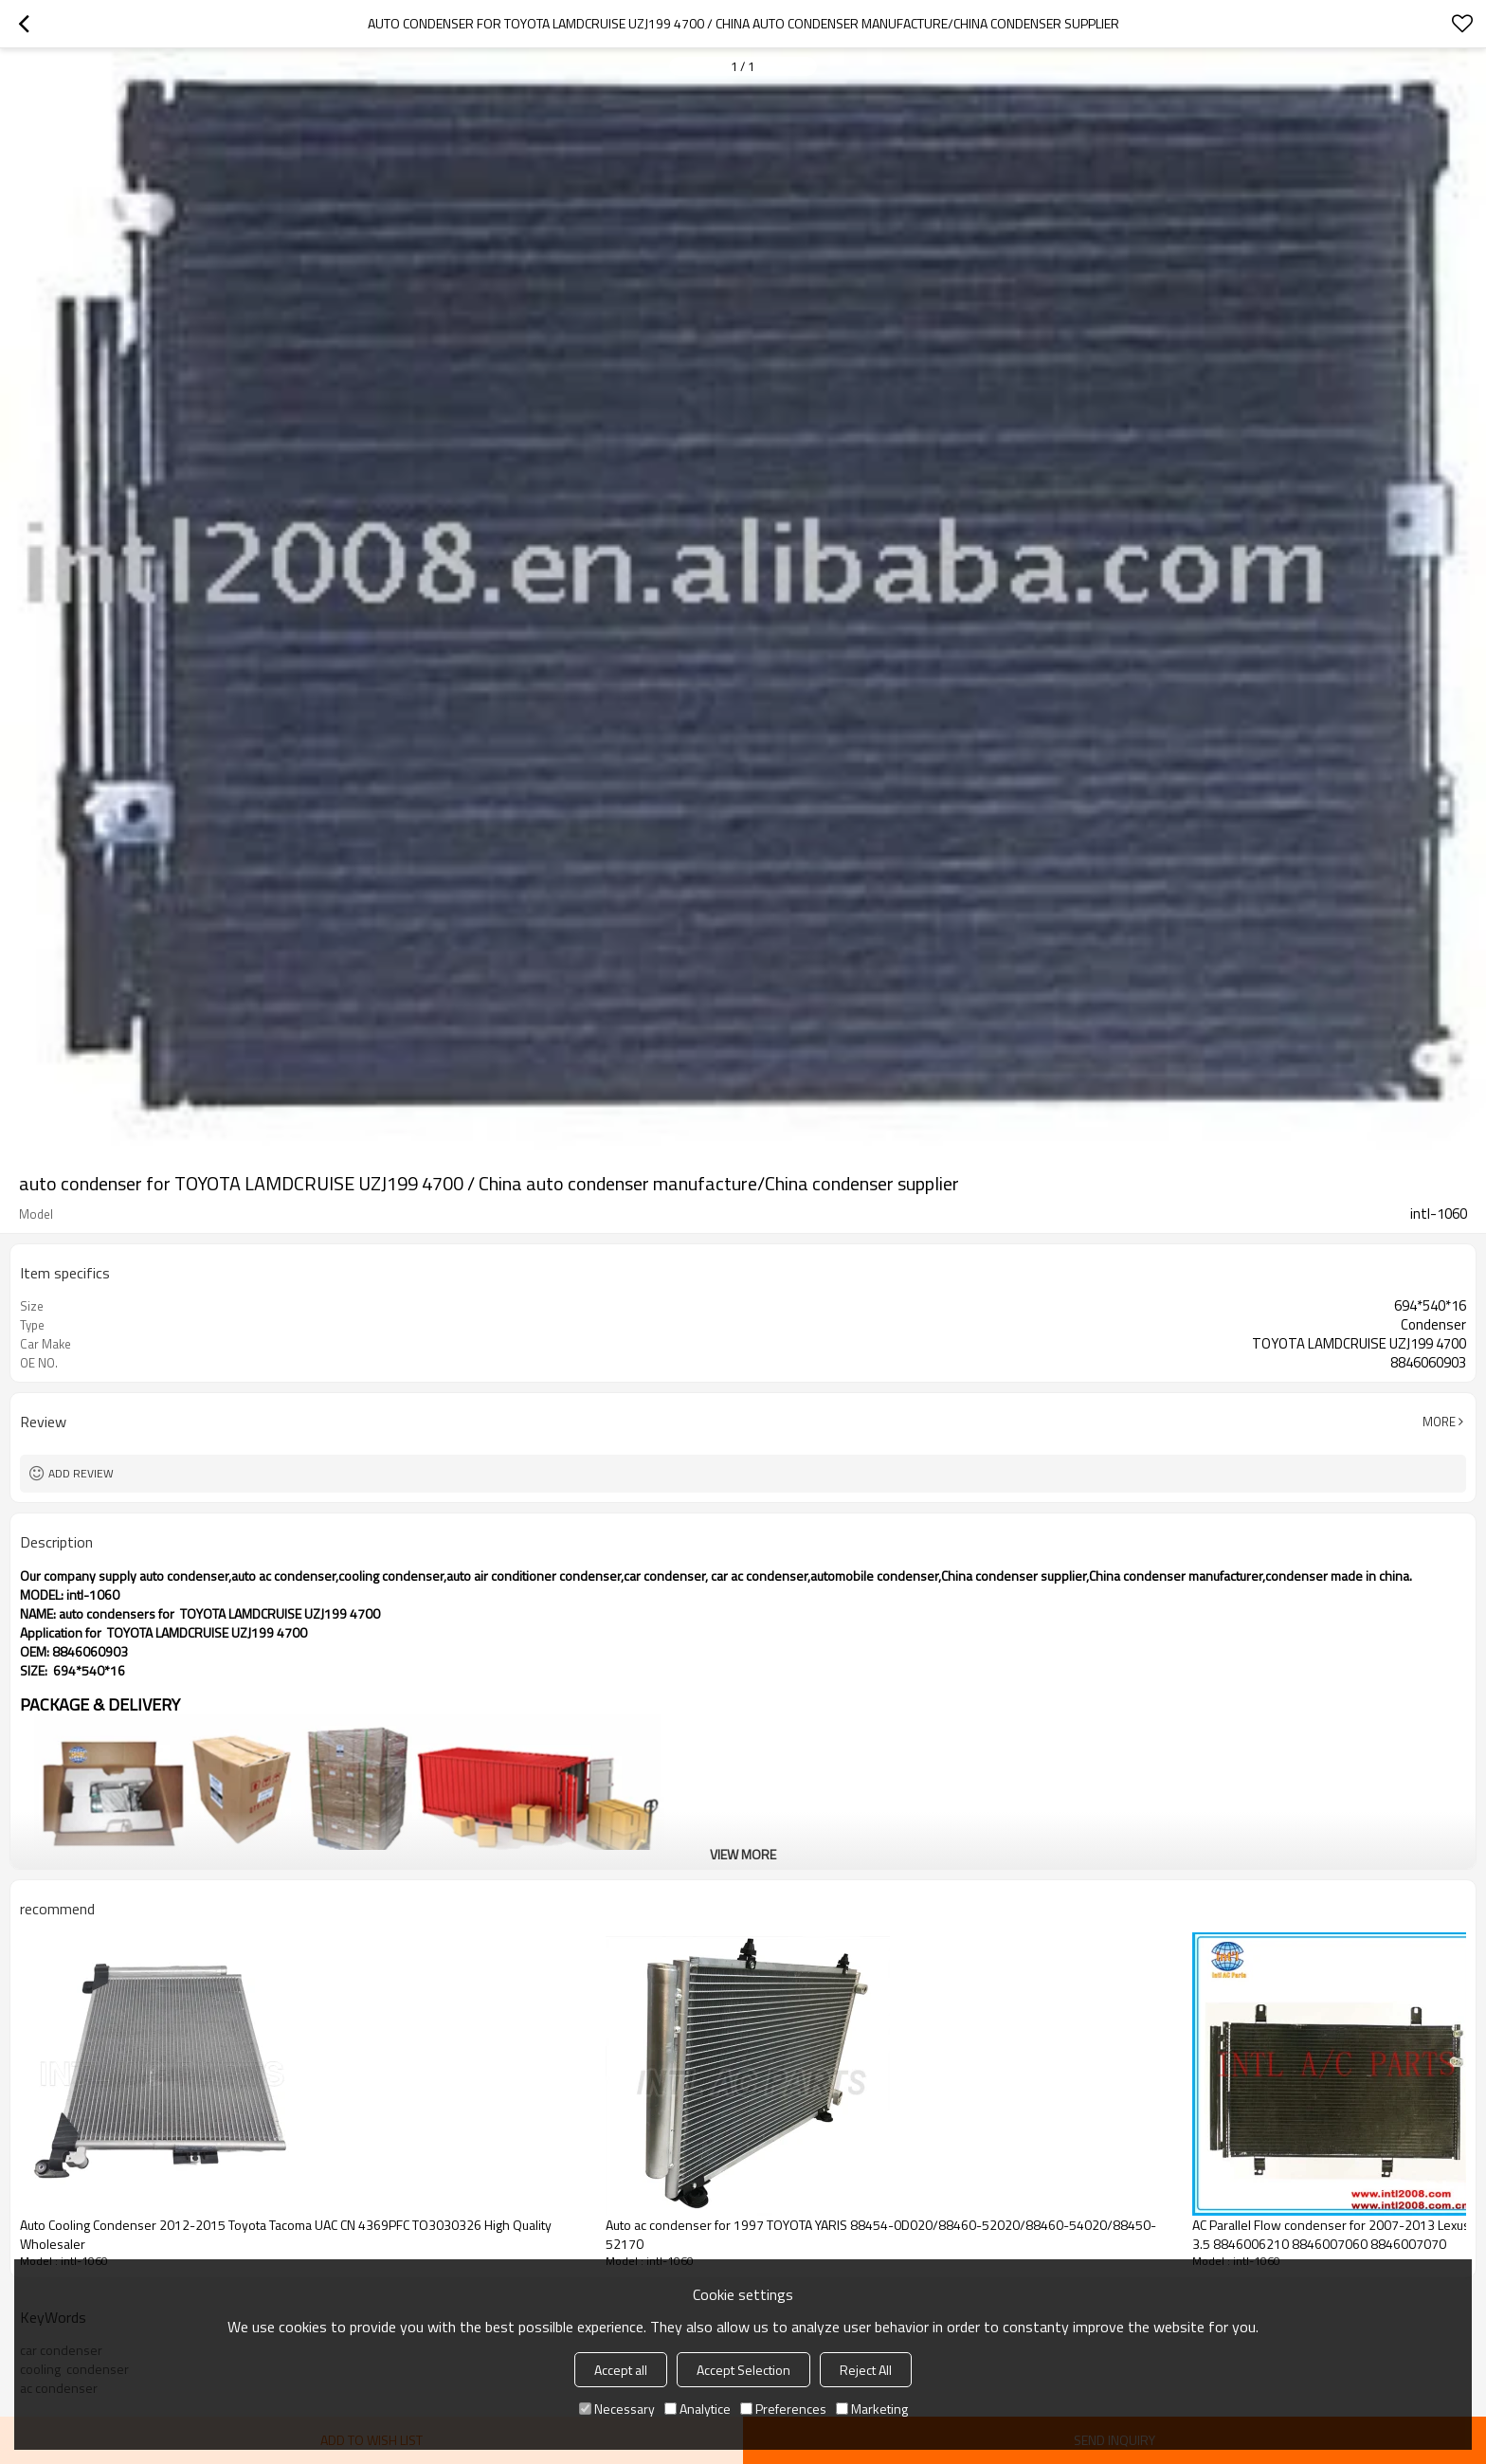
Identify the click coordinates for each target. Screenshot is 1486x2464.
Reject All (866, 2370)
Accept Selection (743, 2370)
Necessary (617, 2409)
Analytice (697, 2409)
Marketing (872, 2409)
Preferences (783, 2409)
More (1439, 1421)
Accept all (620, 2370)
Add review (81, 1473)
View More (743, 1854)
